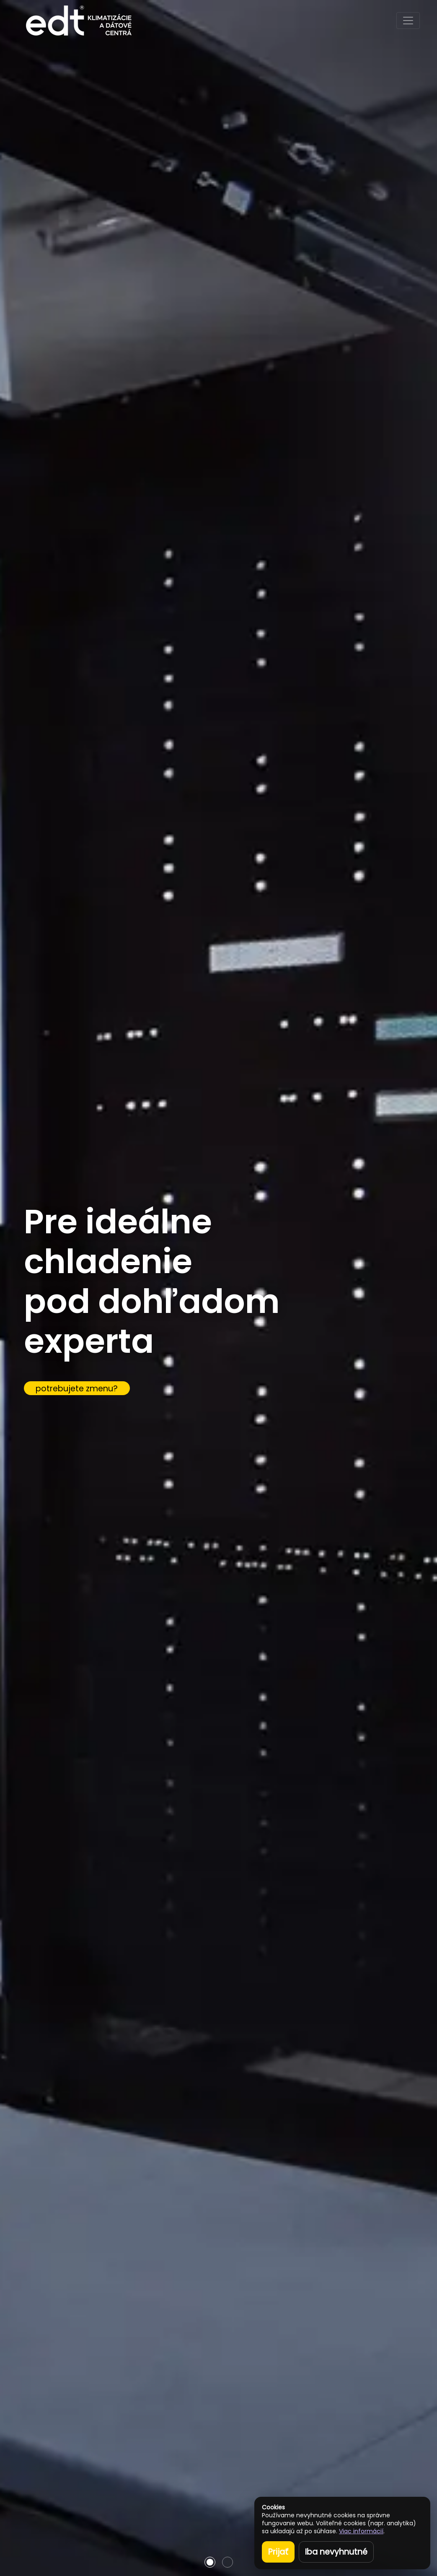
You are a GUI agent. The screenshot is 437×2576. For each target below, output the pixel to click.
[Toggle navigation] (408, 20)
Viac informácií (361, 2531)
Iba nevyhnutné (336, 2552)
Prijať (278, 2552)
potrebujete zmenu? (77, 1388)
